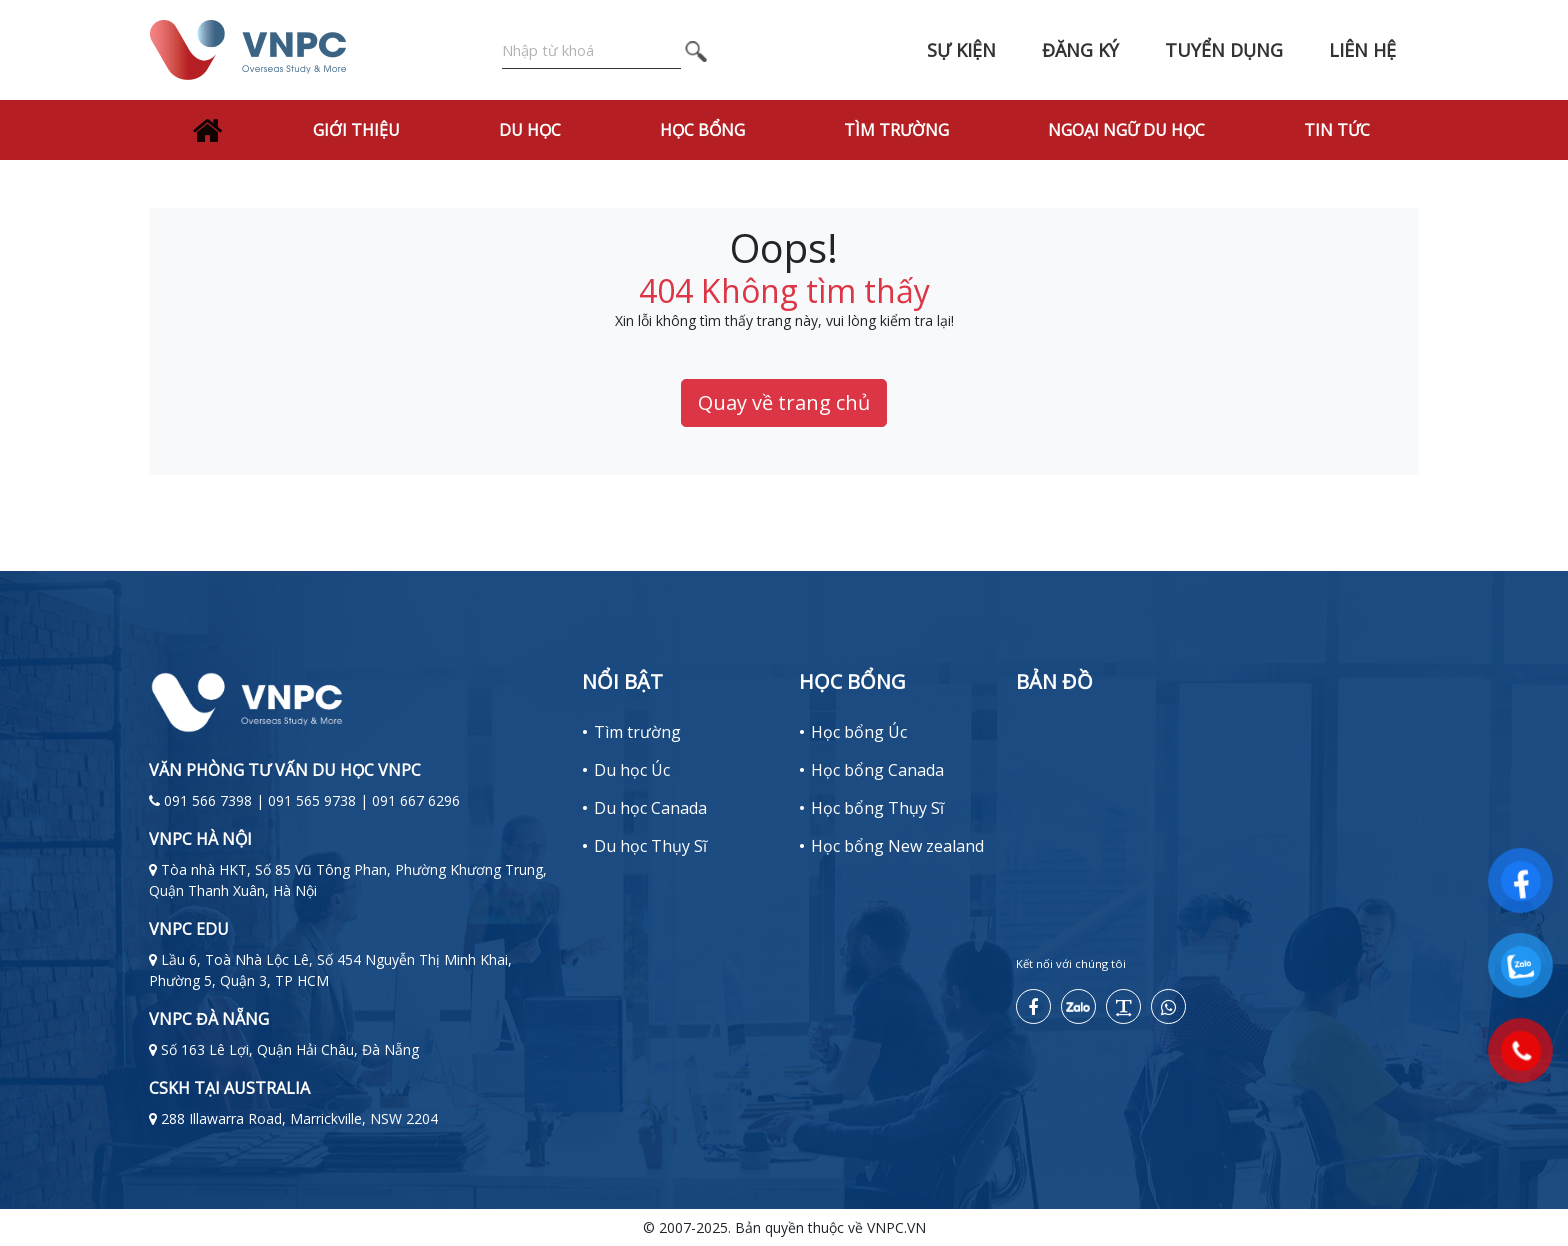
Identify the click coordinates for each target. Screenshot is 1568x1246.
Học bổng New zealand (897, 846)
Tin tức (1337, 130)
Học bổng (702, 130)
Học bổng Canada (877, 770)
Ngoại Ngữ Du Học (1126, 130)
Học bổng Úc (859, 732)
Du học (530, 130)
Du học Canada (650, 808)
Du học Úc (632, 770)
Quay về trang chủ (784, 402)
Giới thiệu (356, 130)
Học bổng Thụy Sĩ (877, 808)
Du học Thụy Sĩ (650, 846)
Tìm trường (896, 130)
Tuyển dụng (1224, 50)
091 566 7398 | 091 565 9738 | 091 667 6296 (312, 800)
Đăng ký (1080, 50)
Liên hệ (1362, 50)
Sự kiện (961, 50)
